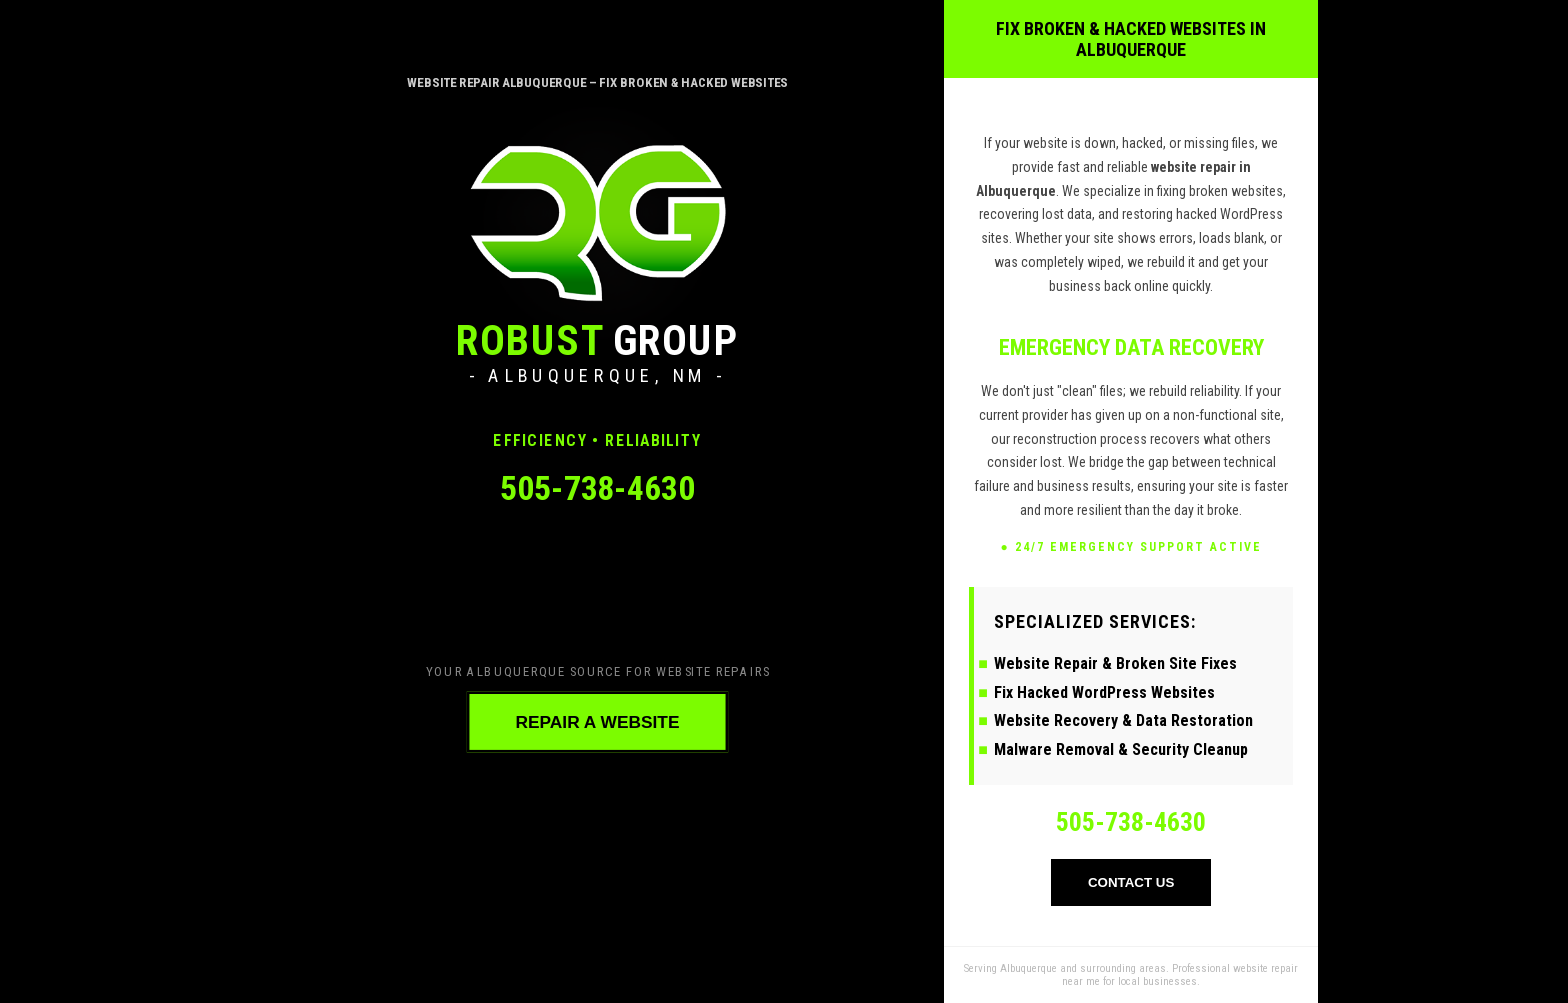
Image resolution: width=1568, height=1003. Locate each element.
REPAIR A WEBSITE (597, 722)
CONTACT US (1131, 882)
